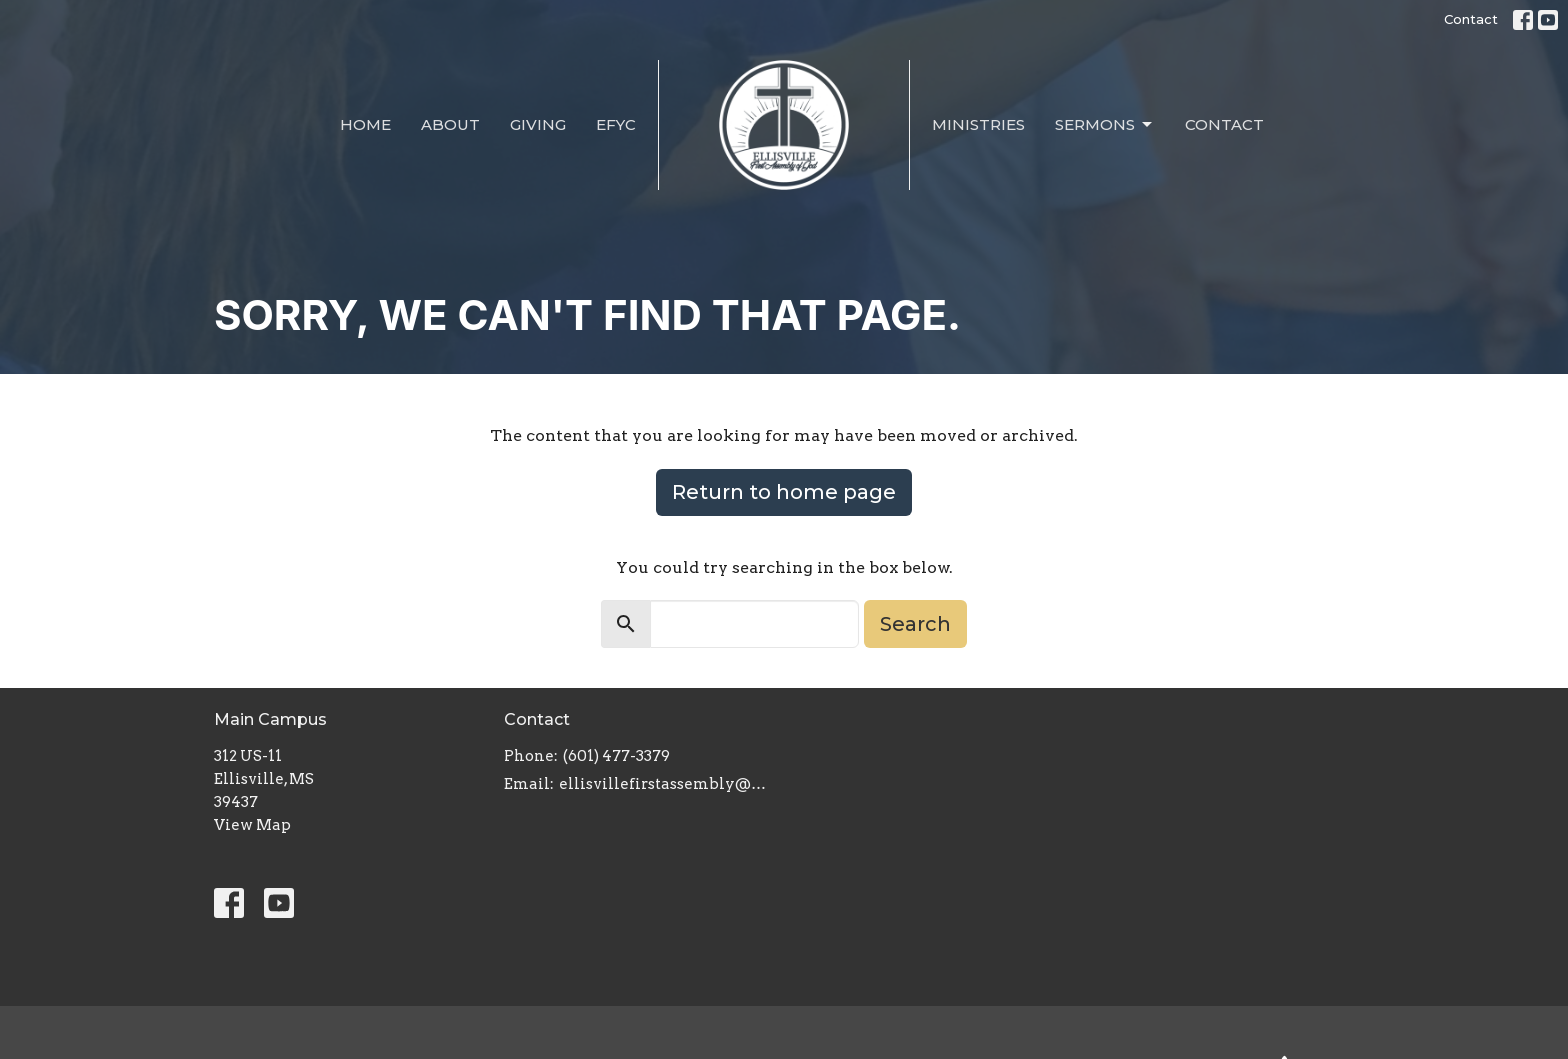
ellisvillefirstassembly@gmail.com (666, 784)
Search (915, 624)
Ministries (978, 124)
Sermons (1105, 125)
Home (365, 124)
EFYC (616, 124)
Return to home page (784, 492)
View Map (252, 825)
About (450, 124)
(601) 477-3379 (616, 756)
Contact (1471, 19)
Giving (538, 124)
